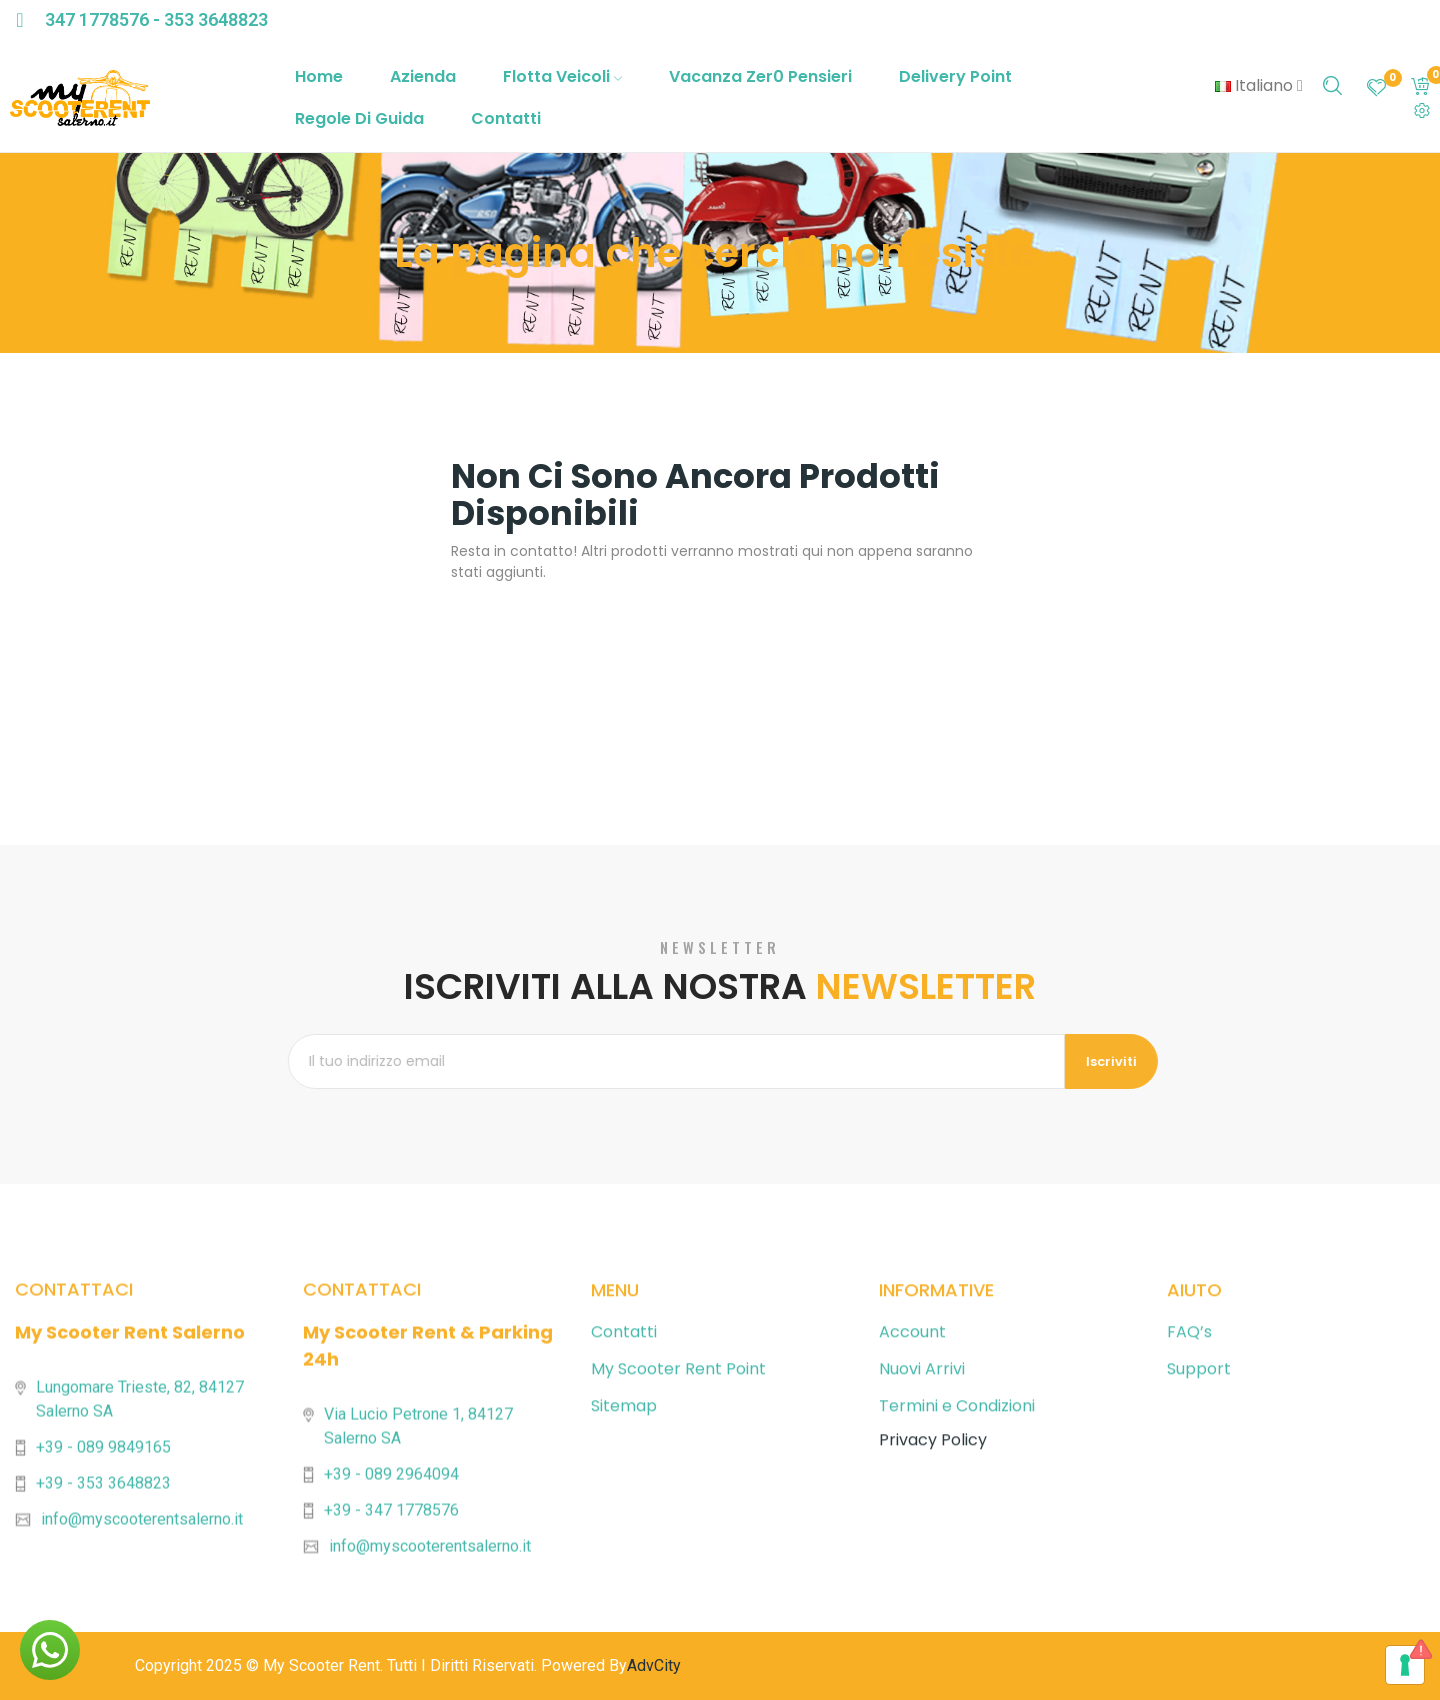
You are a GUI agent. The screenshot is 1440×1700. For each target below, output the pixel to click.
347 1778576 (97, 19)
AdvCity (654, 1665)
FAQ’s (1189, 1610)
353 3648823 (216, 19)
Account (912, 1610)
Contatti (624, 1610)
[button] (50, 1650)
